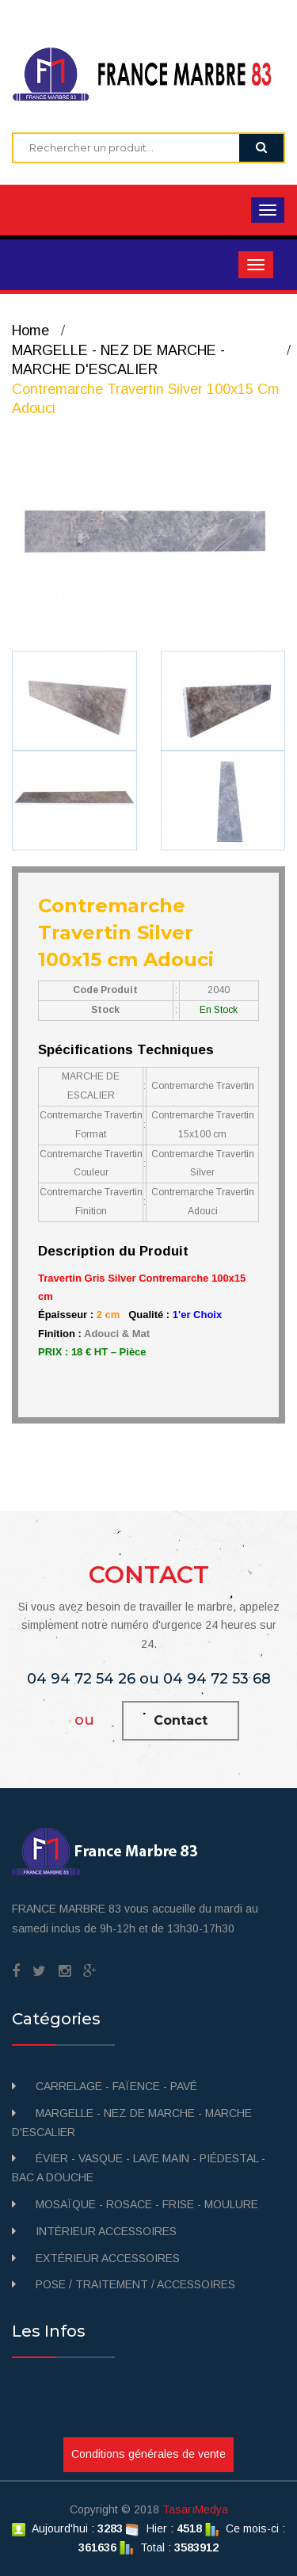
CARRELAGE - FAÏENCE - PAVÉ (116, 2086)
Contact (181, 1720)
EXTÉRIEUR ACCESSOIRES (108, 2258)
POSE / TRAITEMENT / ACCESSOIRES (135, 2284)
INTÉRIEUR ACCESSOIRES (106, 2231)
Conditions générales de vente (148, 2454)
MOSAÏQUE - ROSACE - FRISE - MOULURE (147, 2204)
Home (30, 330)
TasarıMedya (195, 2509)
